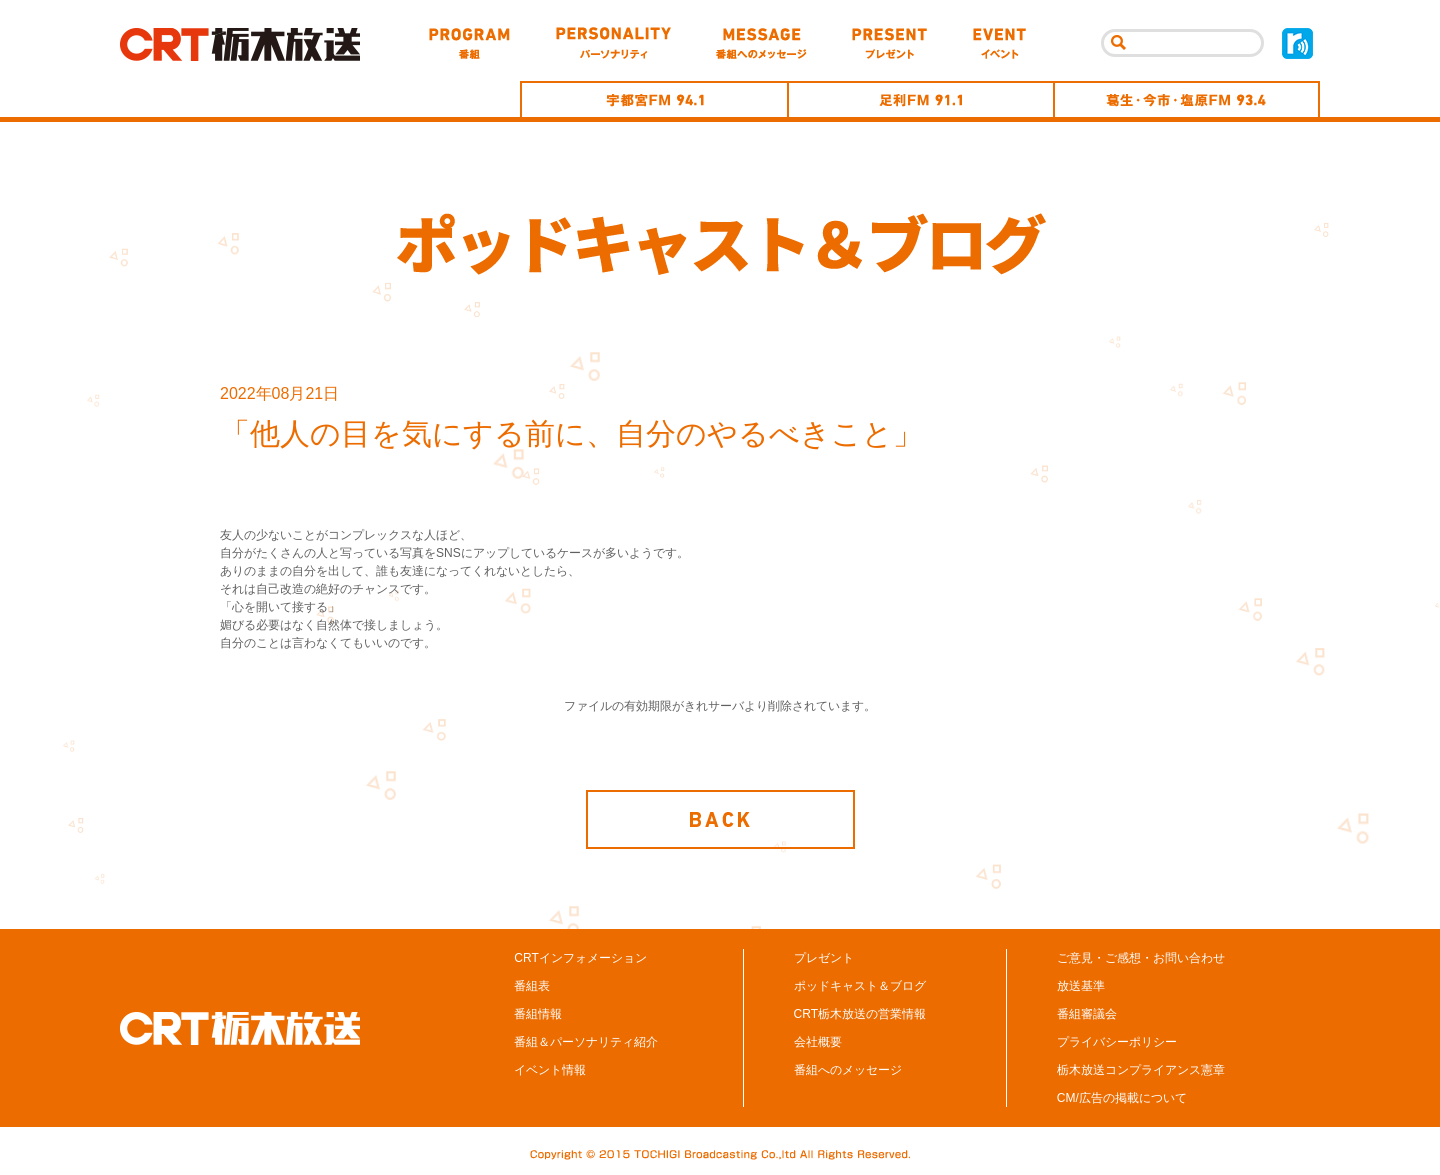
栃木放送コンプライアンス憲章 (1141, 1070)
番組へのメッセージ (848, 1070)
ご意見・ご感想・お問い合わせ (1141, 958)
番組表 (532, 986)
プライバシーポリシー (1117, 1042)
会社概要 (818, 1042)
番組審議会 (1087, 1014)
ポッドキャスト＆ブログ (860, 986)
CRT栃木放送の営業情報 (860, 1014)
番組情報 (538, 1014)
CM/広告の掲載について (1122, 1098)
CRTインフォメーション (580, 958)
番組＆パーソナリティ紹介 (586, 1042)
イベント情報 (550, 1070)
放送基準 (1081, 986)
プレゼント (824, 958)
